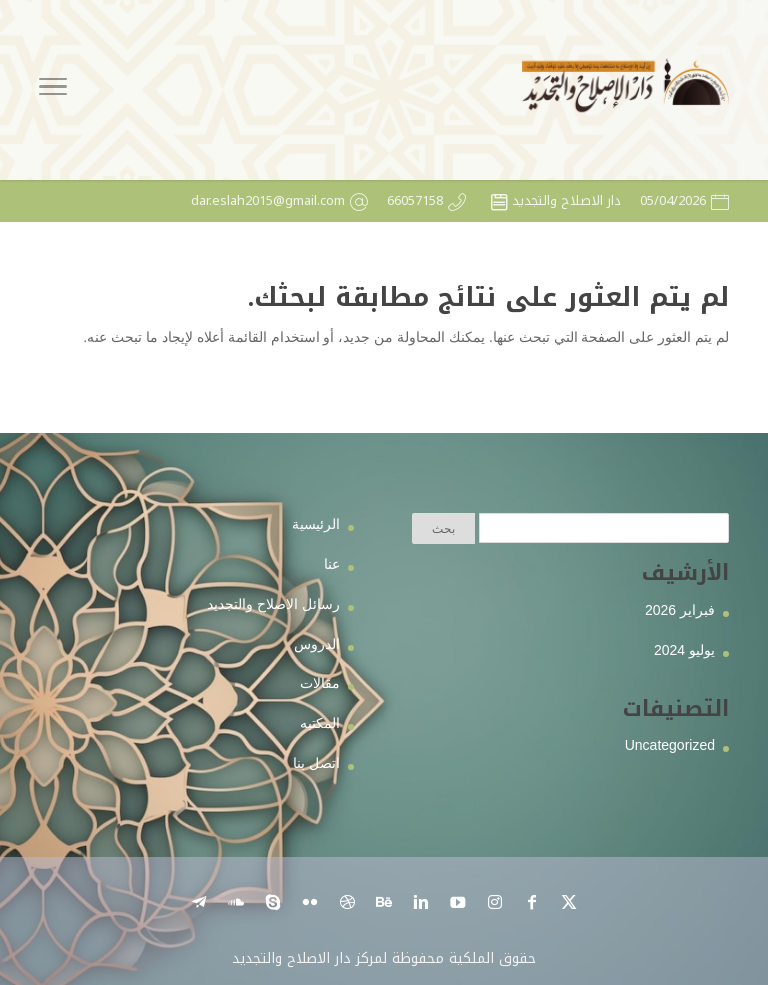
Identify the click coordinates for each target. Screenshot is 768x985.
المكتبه (320, 723)
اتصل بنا (316, 763)
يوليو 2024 (684, 650)
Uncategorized (670, 745)
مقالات (320, 683)
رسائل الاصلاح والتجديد (273, 604)
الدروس (317, 644)
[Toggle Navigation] (53, 90)
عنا (332, 564)
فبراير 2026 (680, 610)
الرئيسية (316, 524)
